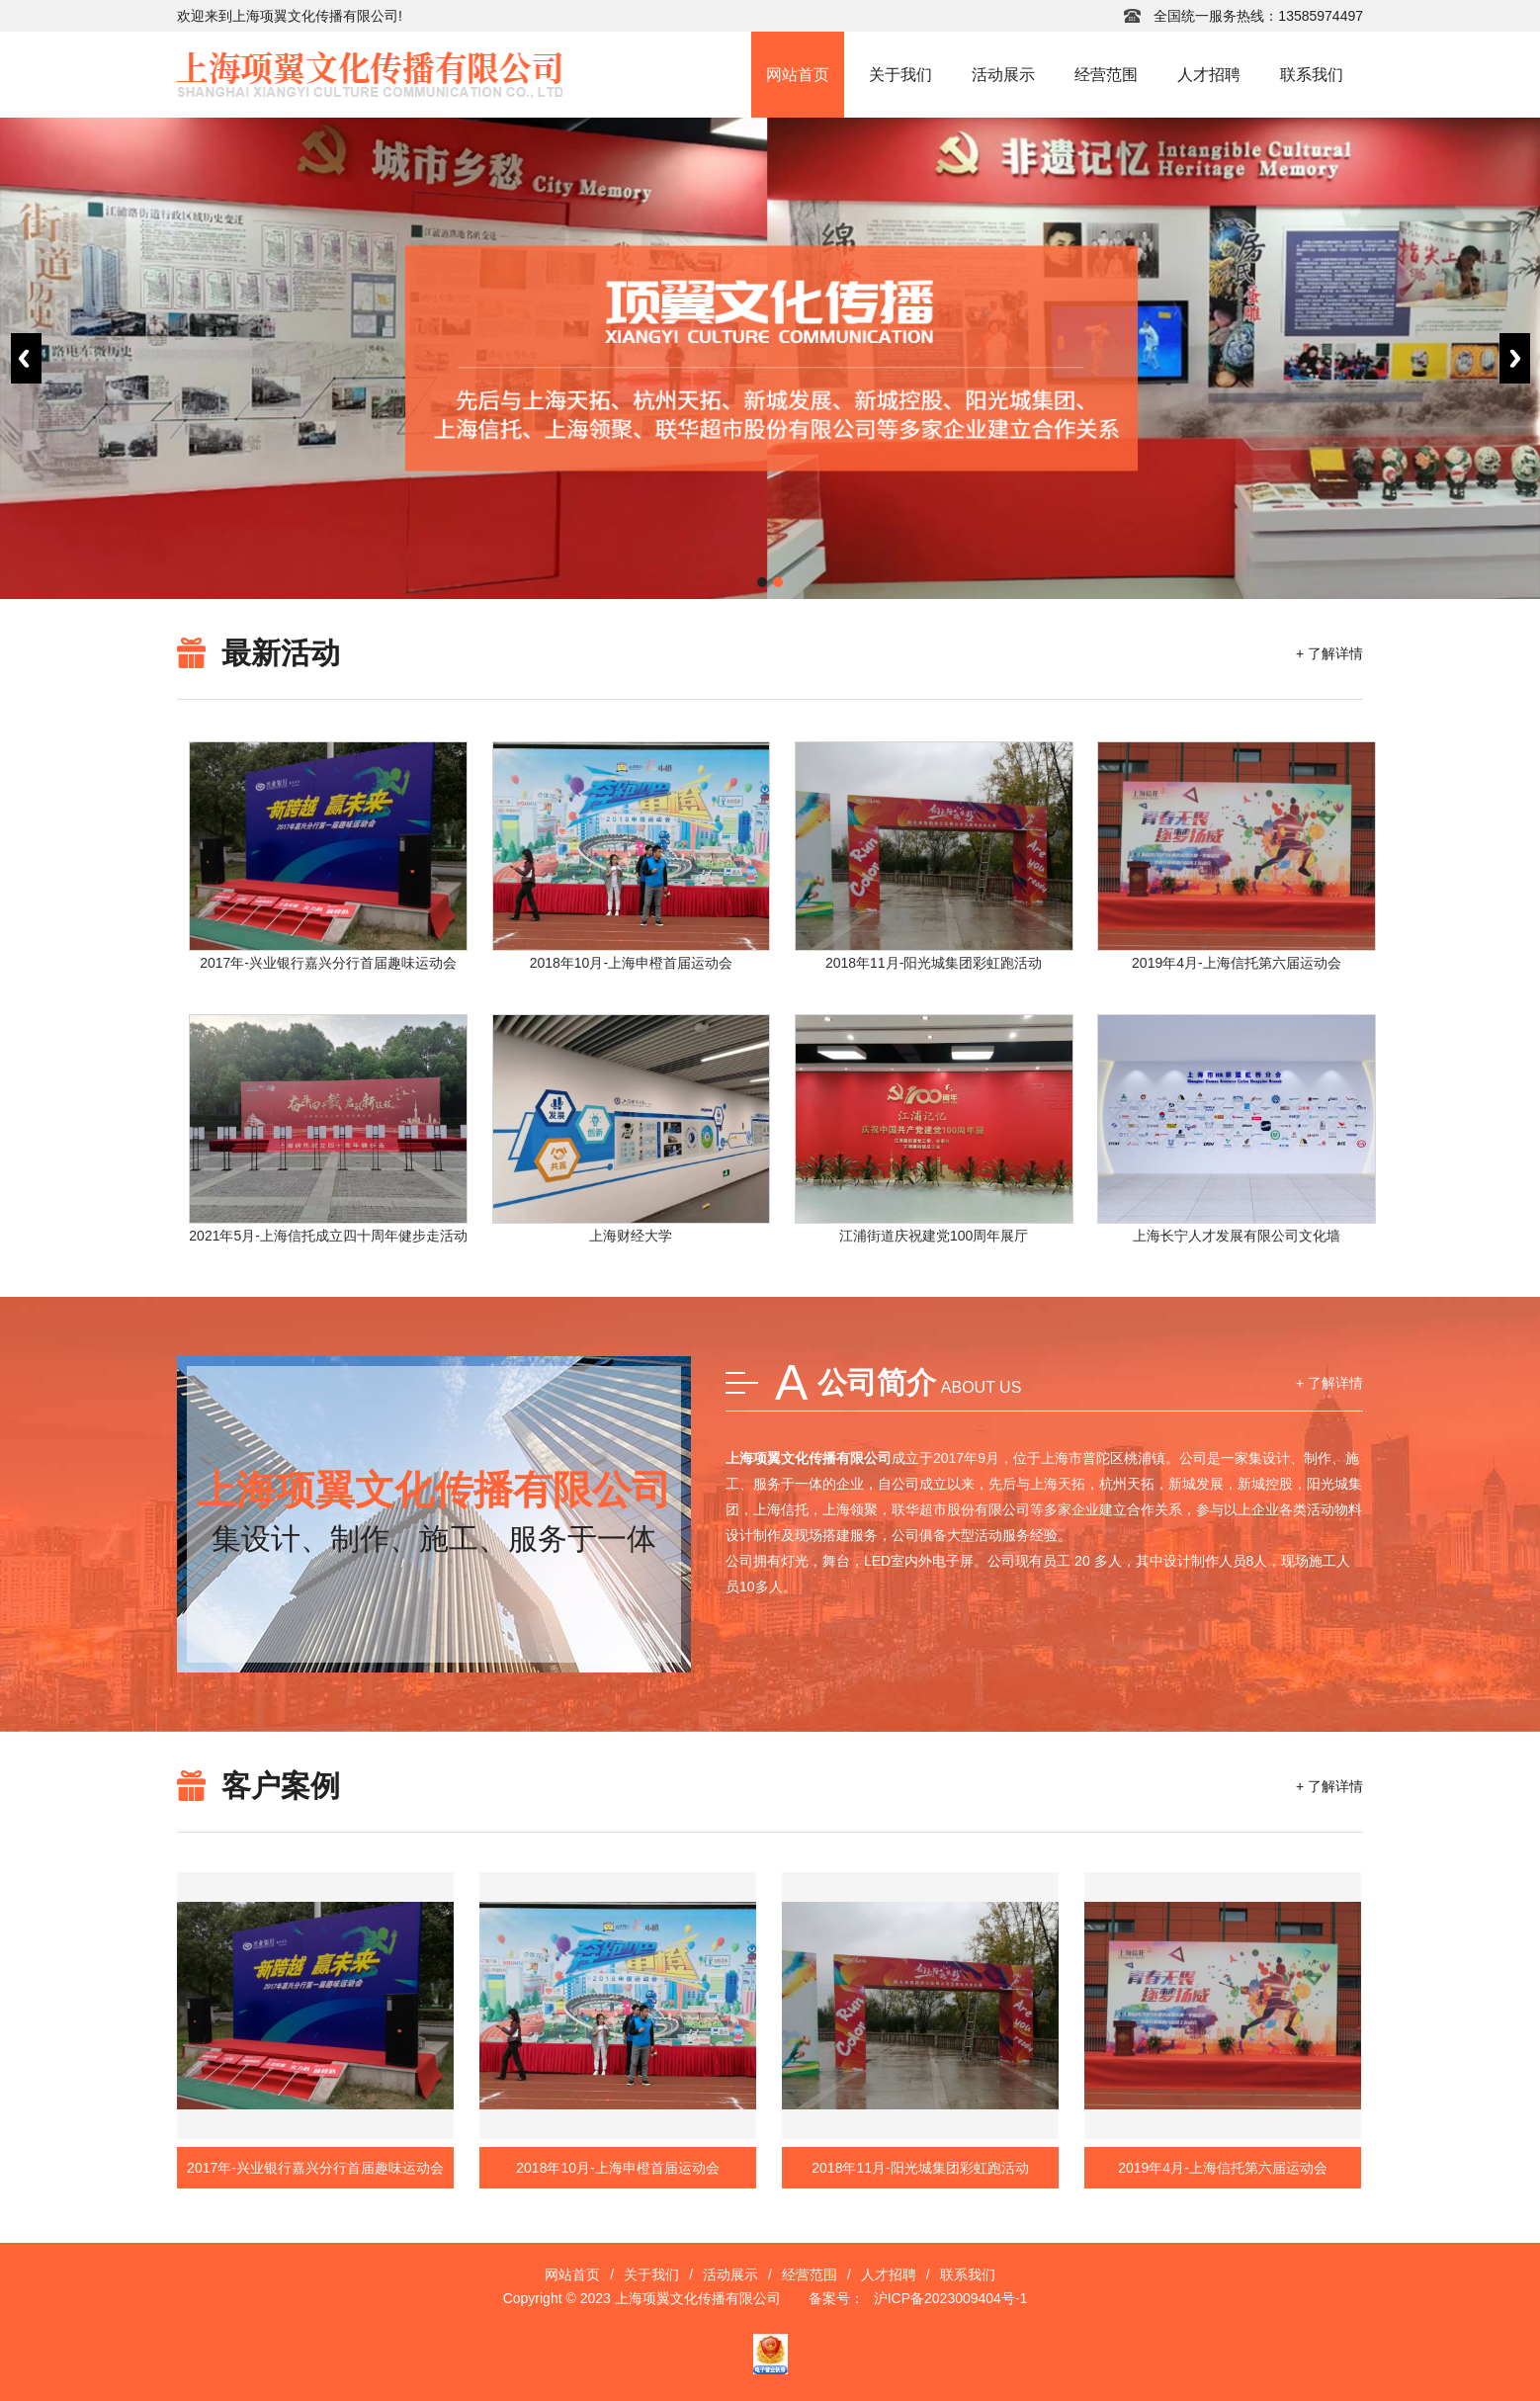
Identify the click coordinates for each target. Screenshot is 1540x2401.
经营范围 (1106, 74)
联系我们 (1311, 74)
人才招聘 (1209, 74)
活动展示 (1003, 74)
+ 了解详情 (1329, 653)
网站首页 (797, 74)
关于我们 (900, 74)
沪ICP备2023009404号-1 (951, 2298)
